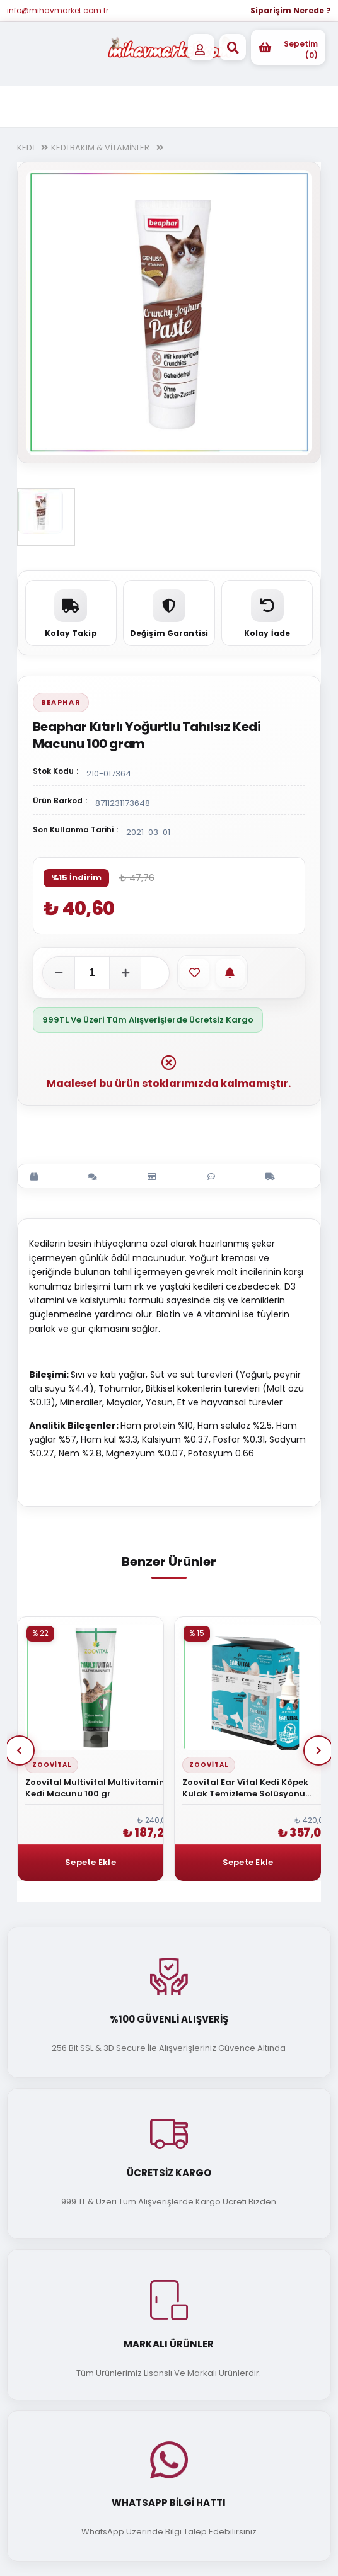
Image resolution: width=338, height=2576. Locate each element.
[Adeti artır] (125, 973)
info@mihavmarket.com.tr (57, 10)
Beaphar (61, 702)
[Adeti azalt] (58, 973)
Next (318, 1750)
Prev (19, 1750)
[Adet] (92, 973)
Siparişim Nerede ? (290, 10)
